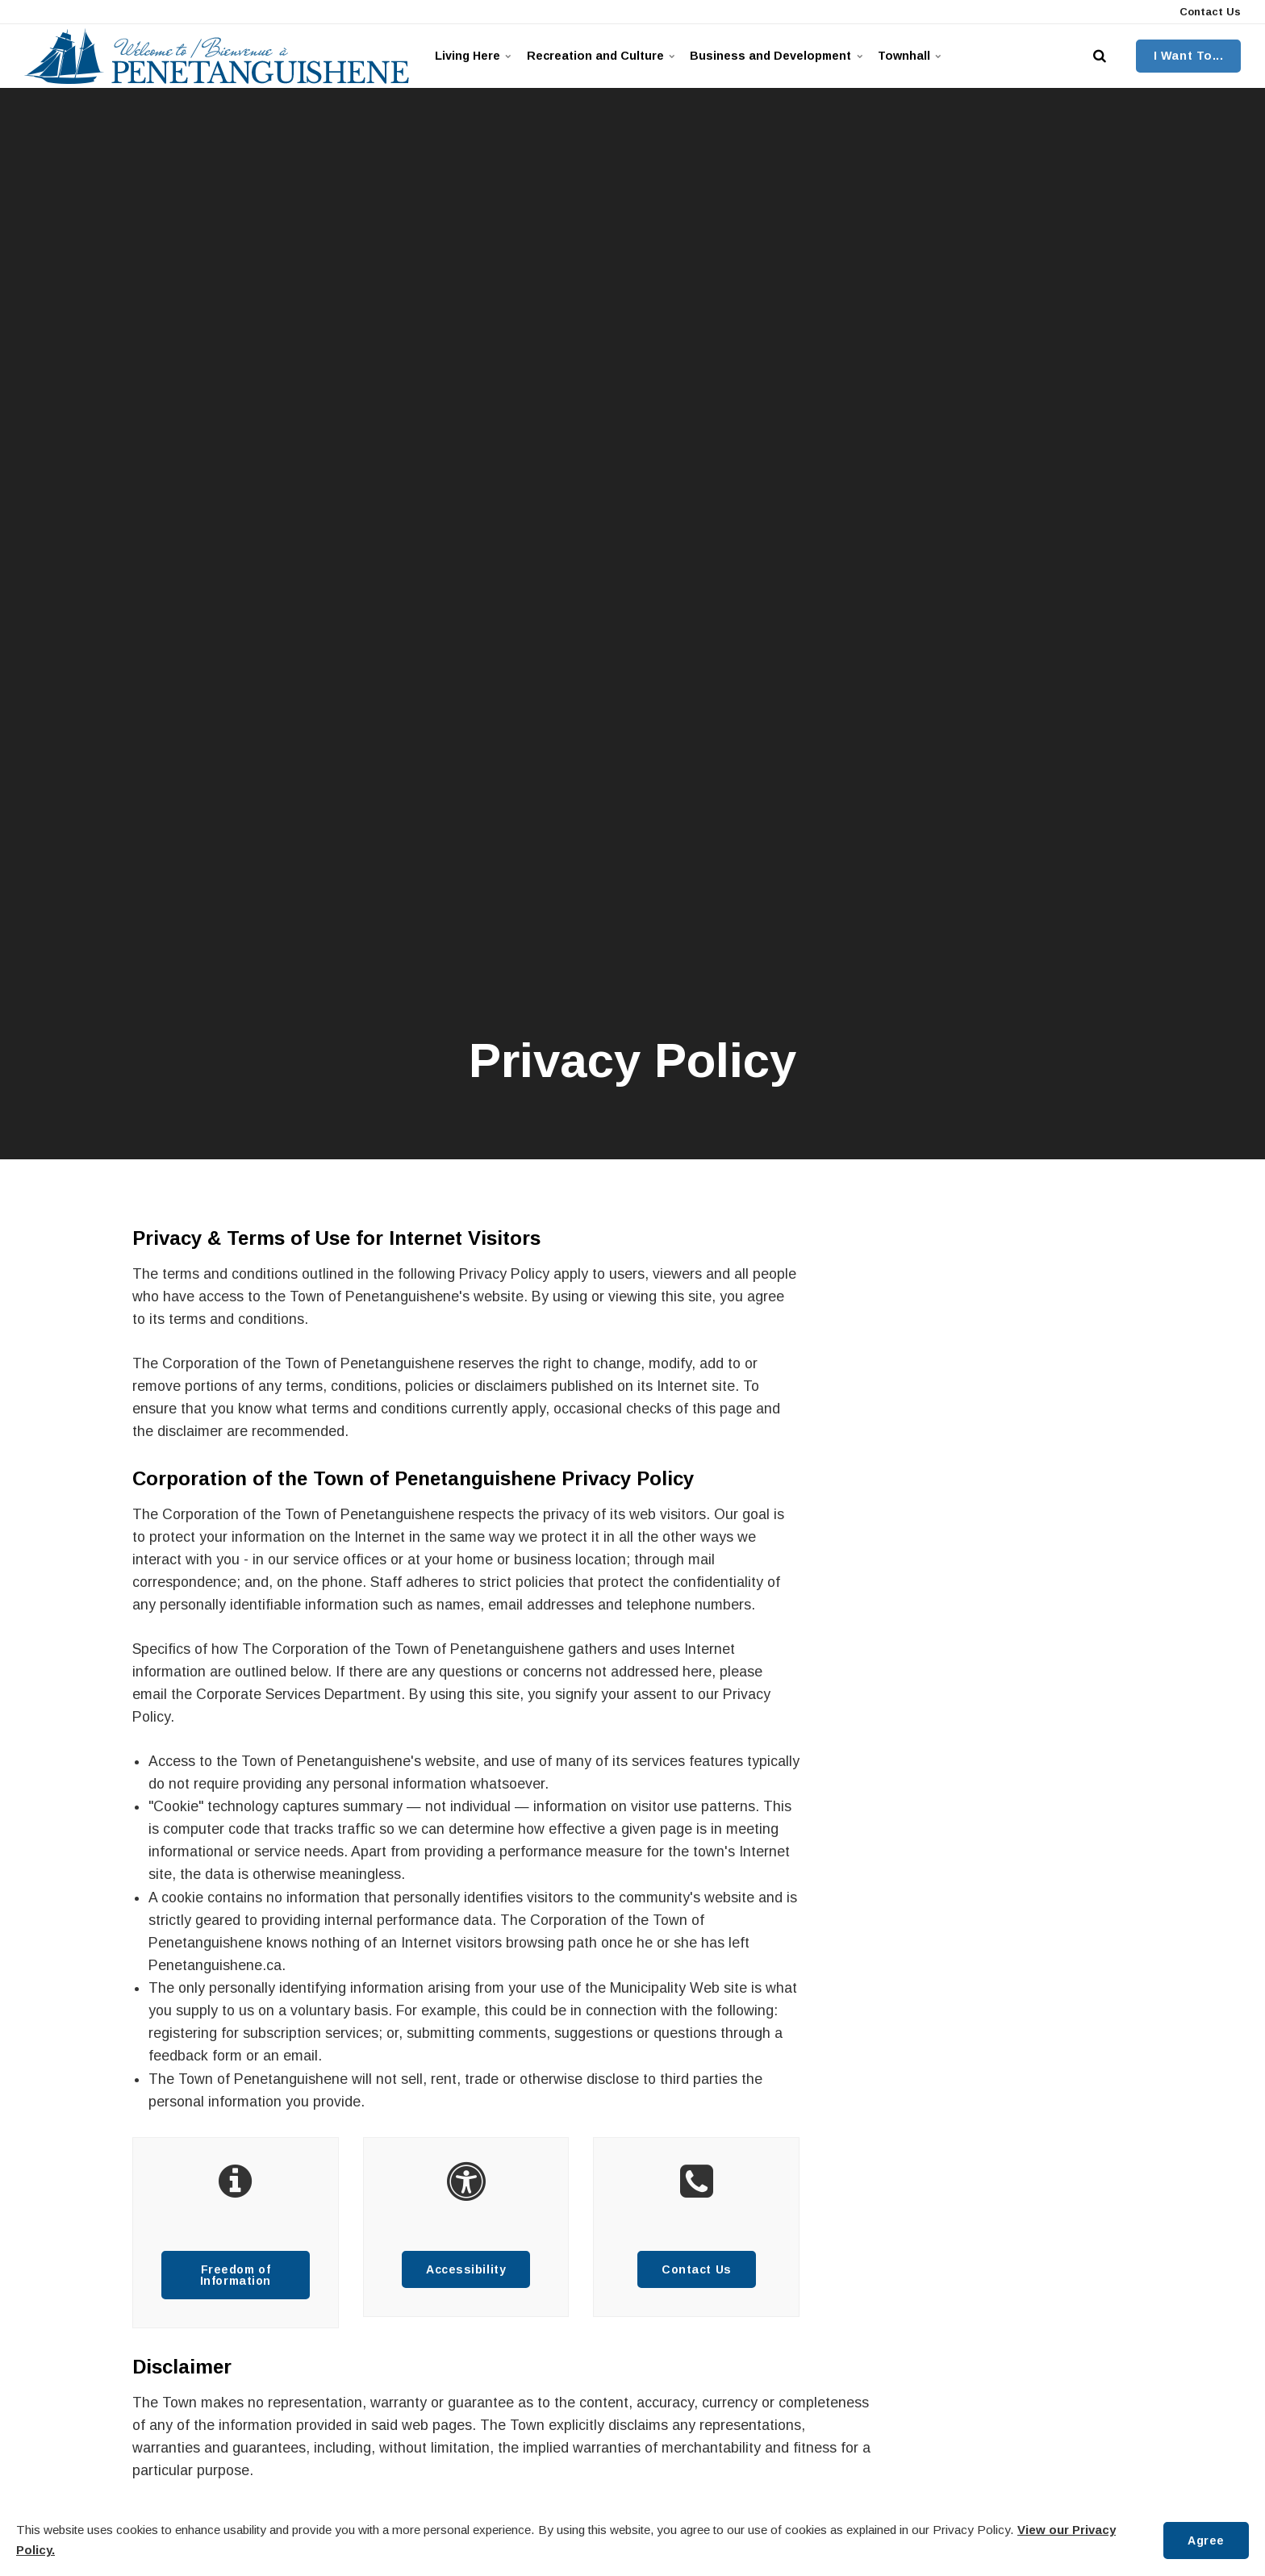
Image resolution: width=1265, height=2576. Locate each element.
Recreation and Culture (610, 56)
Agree (1205, 2539)
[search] (1099, 56)
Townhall (936, 56)
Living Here (476, 56)
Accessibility (466, 2269)
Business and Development (795, 56)
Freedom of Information (235, 2275)
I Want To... (1189, 55)
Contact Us (1208, 12)
